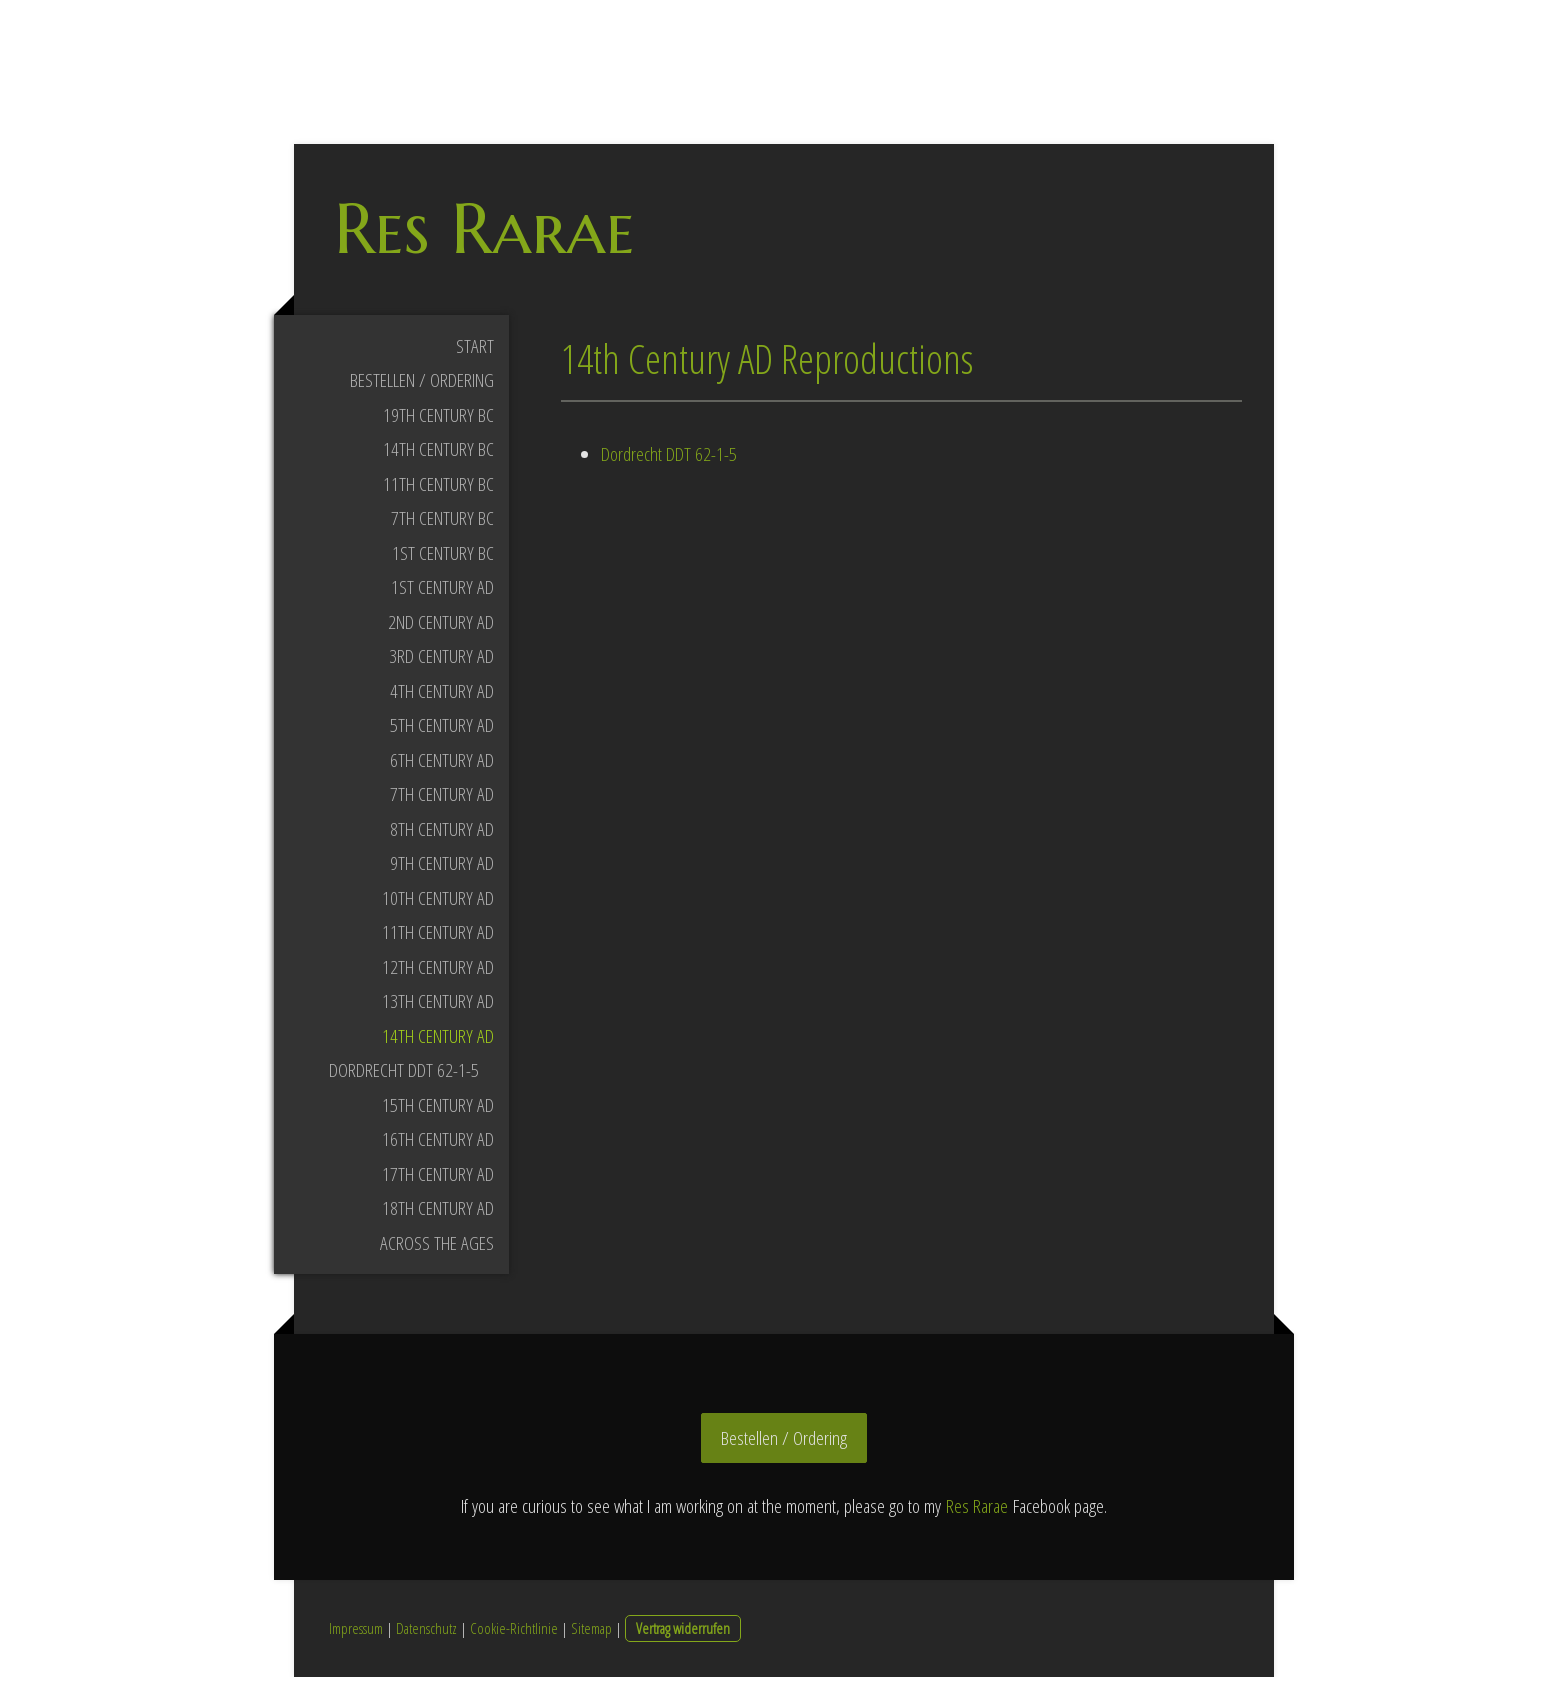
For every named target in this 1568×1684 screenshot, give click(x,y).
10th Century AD (438, 904)
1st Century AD (442, 594)
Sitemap (591, 1635)
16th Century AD (438, 1146)
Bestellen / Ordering (422, 387)
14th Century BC (438, 456)
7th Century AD (442, 801)
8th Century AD (442, 835)
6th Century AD (442, 766)
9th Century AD (442, 870)
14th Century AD (438, 1042)
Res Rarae (977, 1512)
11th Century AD (438, 939)
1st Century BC (443, 559)
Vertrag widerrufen (683, 1635)
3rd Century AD (441, 663)
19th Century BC (438, 421)
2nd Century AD (441, 628)
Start (475, 352)
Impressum (356, 1635)
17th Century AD (438, 1180)
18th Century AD (438, 1215)
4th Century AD (442, 697)
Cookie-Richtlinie (514, 1635)
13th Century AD (438, 1008)
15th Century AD (438, 1111)
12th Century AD (438, 973)
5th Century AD (442, 732)
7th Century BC (442, 525)
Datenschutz (426, 1635)
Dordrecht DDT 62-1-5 (404, 1077)
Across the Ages (437, 1249)
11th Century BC (438, 490)
